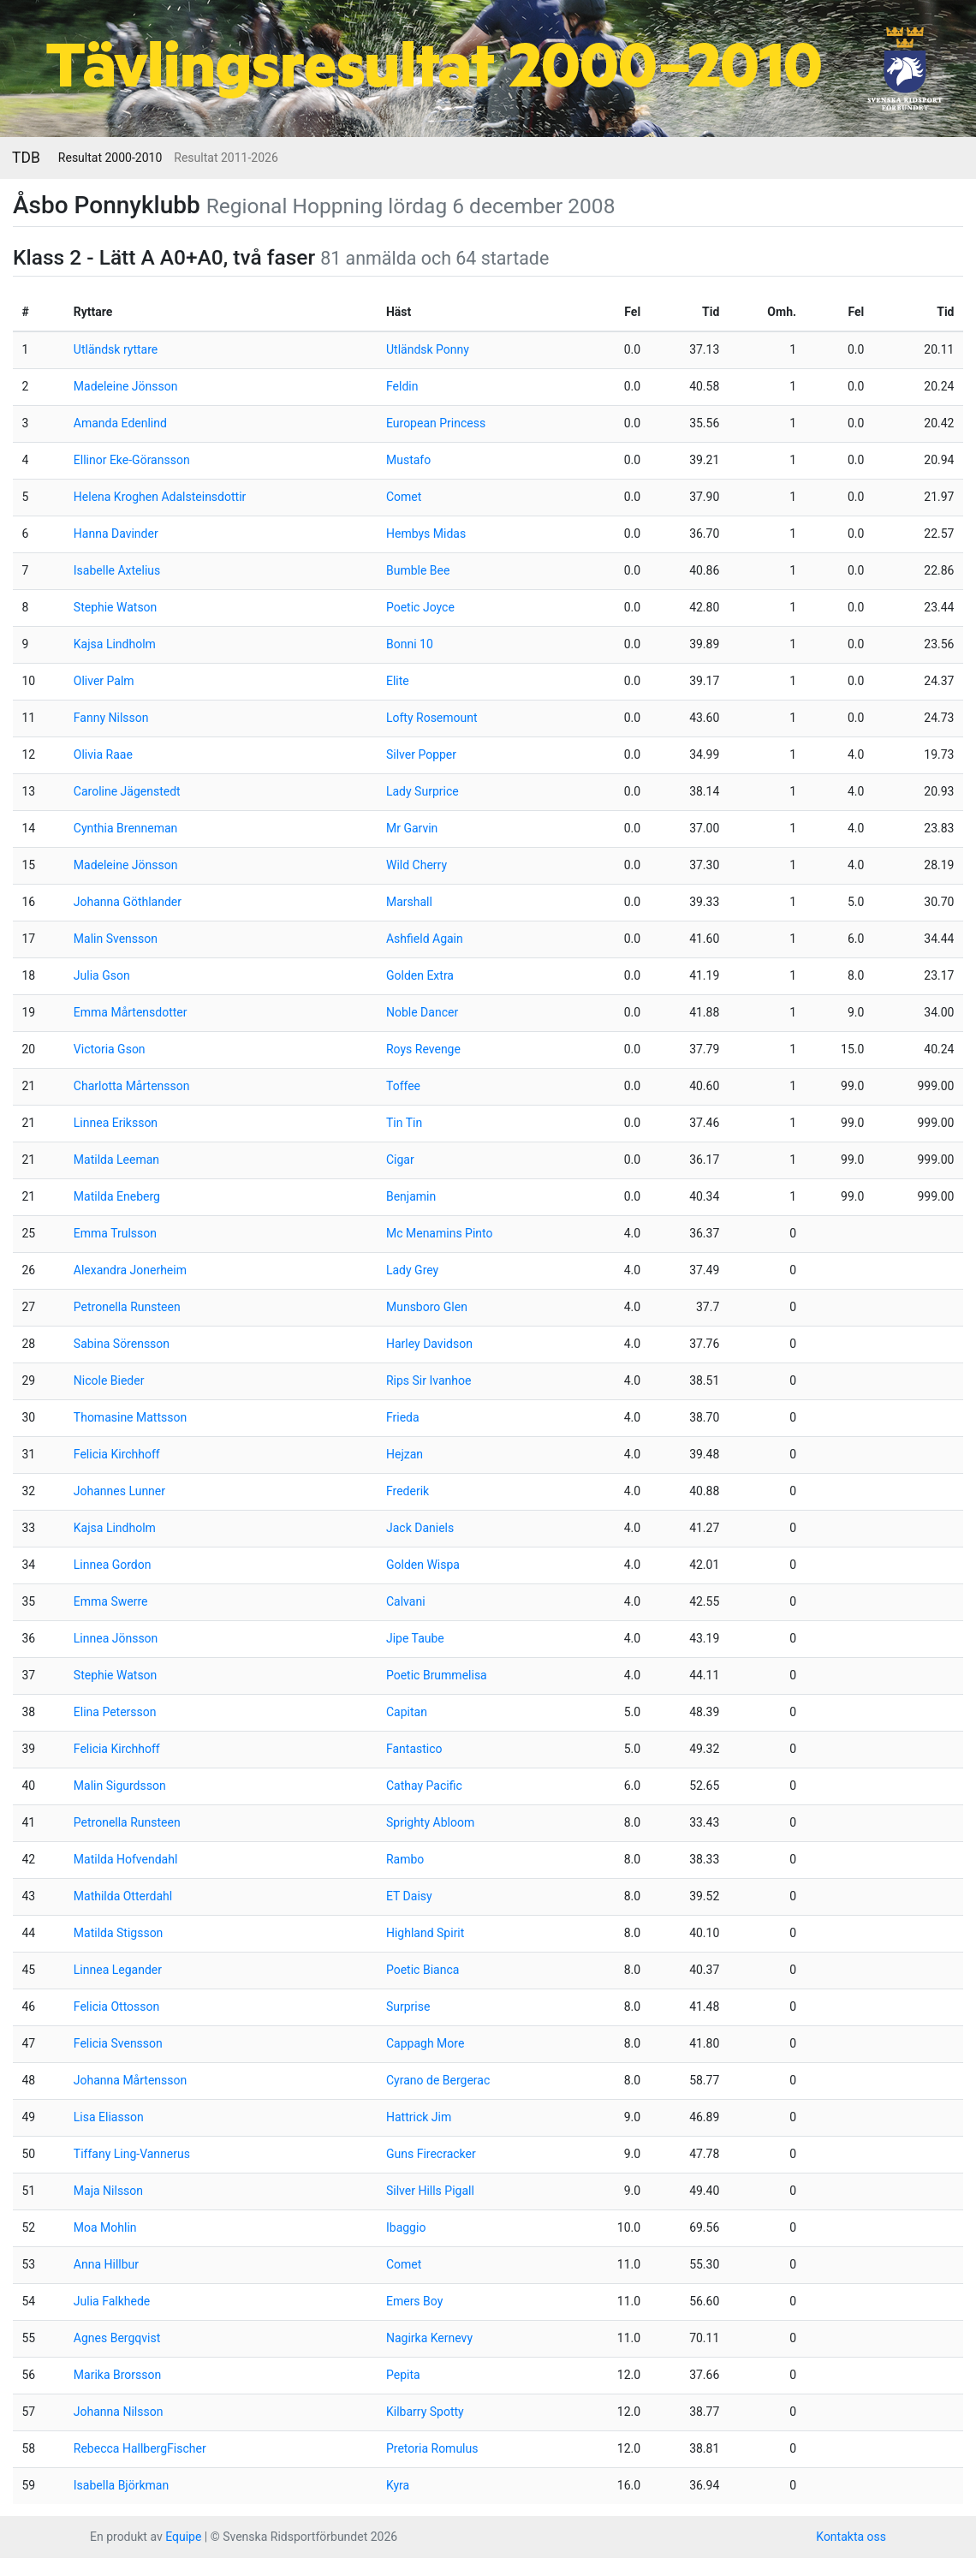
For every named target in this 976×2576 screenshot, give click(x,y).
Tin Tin (404, 1123)
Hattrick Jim (418, 2117)
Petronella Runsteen (127, 1307)
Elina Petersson (115, 1712)
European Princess (435, 423)
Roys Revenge (423, 1049)
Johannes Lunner (119, 1491)
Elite (397, 681)
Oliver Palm (104, 681)
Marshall (409, 902)
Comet (403, 497)
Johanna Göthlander (128, 902)
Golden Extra (420, 975)
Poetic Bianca (422, 1970)
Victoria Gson (110, 1049)
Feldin (402, 386)
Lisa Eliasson (109, 2117)
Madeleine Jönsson (126, 386)
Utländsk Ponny (427, 349)
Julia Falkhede (112, 2301)
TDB (26, 157)
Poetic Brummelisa (436, 1675)
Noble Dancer (422, 1012)
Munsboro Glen (426, 1307)
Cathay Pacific (424, 1785)
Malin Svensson (116, 938)
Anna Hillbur (106, 2264)
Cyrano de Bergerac (438, 2080)
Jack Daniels (420, 1528)
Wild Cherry (416, 865)
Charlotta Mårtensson (132, 1086)
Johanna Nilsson (119, 2411)
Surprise (408, 2006)
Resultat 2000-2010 (110, 157)
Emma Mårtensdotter (130, 1012)
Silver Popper (421, 754)
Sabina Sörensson (122, 1344)
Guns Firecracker (431, 2154)
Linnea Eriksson (116, 1123)
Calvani (406, 1601)
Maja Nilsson (108, 2190)
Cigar (400, 1159)
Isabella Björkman (121, 2485)
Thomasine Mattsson (130, 1417)
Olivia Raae (103, 754)
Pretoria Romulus (432, 2448)
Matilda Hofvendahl (126, 1859)
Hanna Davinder (116, 533)
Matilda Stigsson (119, 1933)
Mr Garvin (411, 828)
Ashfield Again (424, 938)
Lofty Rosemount (432, 717)
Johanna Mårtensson (130, 2080)
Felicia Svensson (118, 2043)
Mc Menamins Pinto (439, 1233)
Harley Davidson (429, 1344)
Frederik (407, 1491)
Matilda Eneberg (117, 1196)
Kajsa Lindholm (115, 644)
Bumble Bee (417, 570)
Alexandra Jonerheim (130, 1270)
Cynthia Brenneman (126, 828)
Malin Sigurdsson (120, 1785)
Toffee (403, 1086)
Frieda (403, 1417)
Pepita (403, 2375)
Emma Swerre (111, 1601)
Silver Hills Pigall (430, 2190)
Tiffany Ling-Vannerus (132, 2154)
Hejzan (404, 1454)
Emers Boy (414, 2301)
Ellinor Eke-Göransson (132, 460)
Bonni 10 (409, 644)
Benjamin (411, 1196)
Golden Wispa (423, 1564)
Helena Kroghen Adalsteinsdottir (160, 497)
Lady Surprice (422, 791)
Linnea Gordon (113, 1564)
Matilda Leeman (116, 1159)
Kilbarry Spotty (425, 2411)
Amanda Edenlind (120, 423)
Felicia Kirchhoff (117, 1454)
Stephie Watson (116, 607)
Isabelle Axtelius (117, 570)
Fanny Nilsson (111, 717)
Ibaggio (406, 2227)
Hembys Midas (426, 533)
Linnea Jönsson (116, 1638)
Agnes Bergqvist (117, 2338)
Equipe (183, 2536)
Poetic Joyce (420, 607)
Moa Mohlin (105, 2227)
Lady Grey (412, 1270)
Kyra (397, 2485)
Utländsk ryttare (116, 349)
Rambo (405, 1859)
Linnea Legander (118, 1970)
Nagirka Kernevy (429, 2338)
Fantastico (414, 1749)
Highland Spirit (425, 1933)
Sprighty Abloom (430, 1822)
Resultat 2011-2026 (225, 157)
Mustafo (408, 460)
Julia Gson (102, 975)
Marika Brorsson (117, 2375)
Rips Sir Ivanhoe (428, 1380)
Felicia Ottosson (116, 2006)
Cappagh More (425, 2043)
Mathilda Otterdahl (123, 1896)
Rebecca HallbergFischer (140, 2448)
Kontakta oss (851, 2536)
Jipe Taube (415, 1638)
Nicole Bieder (109, 1380)
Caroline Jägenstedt (127, 791)
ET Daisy (409, 1896)
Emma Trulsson (115, 1233)
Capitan (406, 1712)
